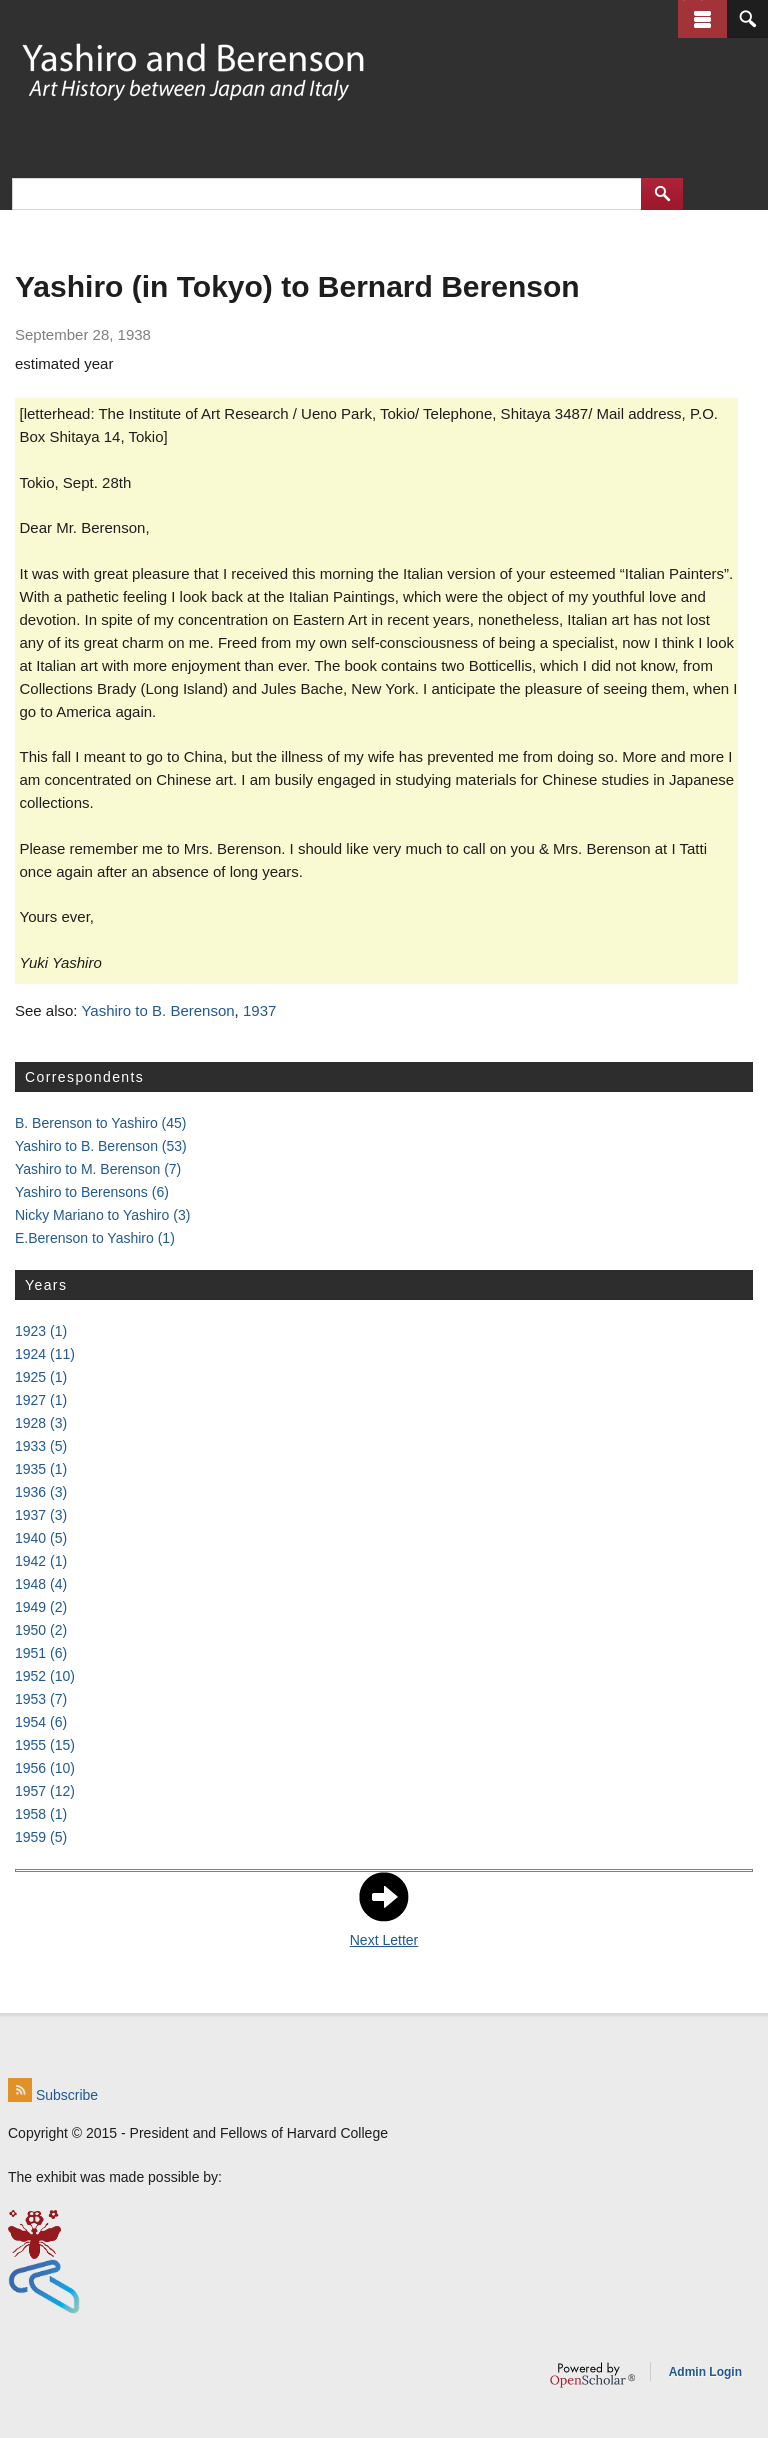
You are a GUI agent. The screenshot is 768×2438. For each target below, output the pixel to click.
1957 (45, 1791)
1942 (41, 1561)
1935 (41, 1469)
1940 (41, 1538)
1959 (41, 1837)
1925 (41, 1377)
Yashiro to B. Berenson (157, 1010)
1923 (41, 1331)
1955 (45, 1745)
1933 (41, 1446)
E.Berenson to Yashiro (95, 1238)
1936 (41, 1492)
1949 (41, 1607)
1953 (41, 1699)
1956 (45, 1768)
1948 (41, 1584)
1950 (41, 1630)
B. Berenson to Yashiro (100, 1123)
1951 (41, 1653)
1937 (259, 1010)
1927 (41, 1400)
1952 (45, 1676)
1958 (41, 1814)
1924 (45, 1354)
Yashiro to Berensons (92, 1192)
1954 (41, 1722)
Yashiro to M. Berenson (98, 1169)
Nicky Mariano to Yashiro (102, 1215)
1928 (41, 1423)
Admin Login (705, 2372)
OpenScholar (592, 2375)
